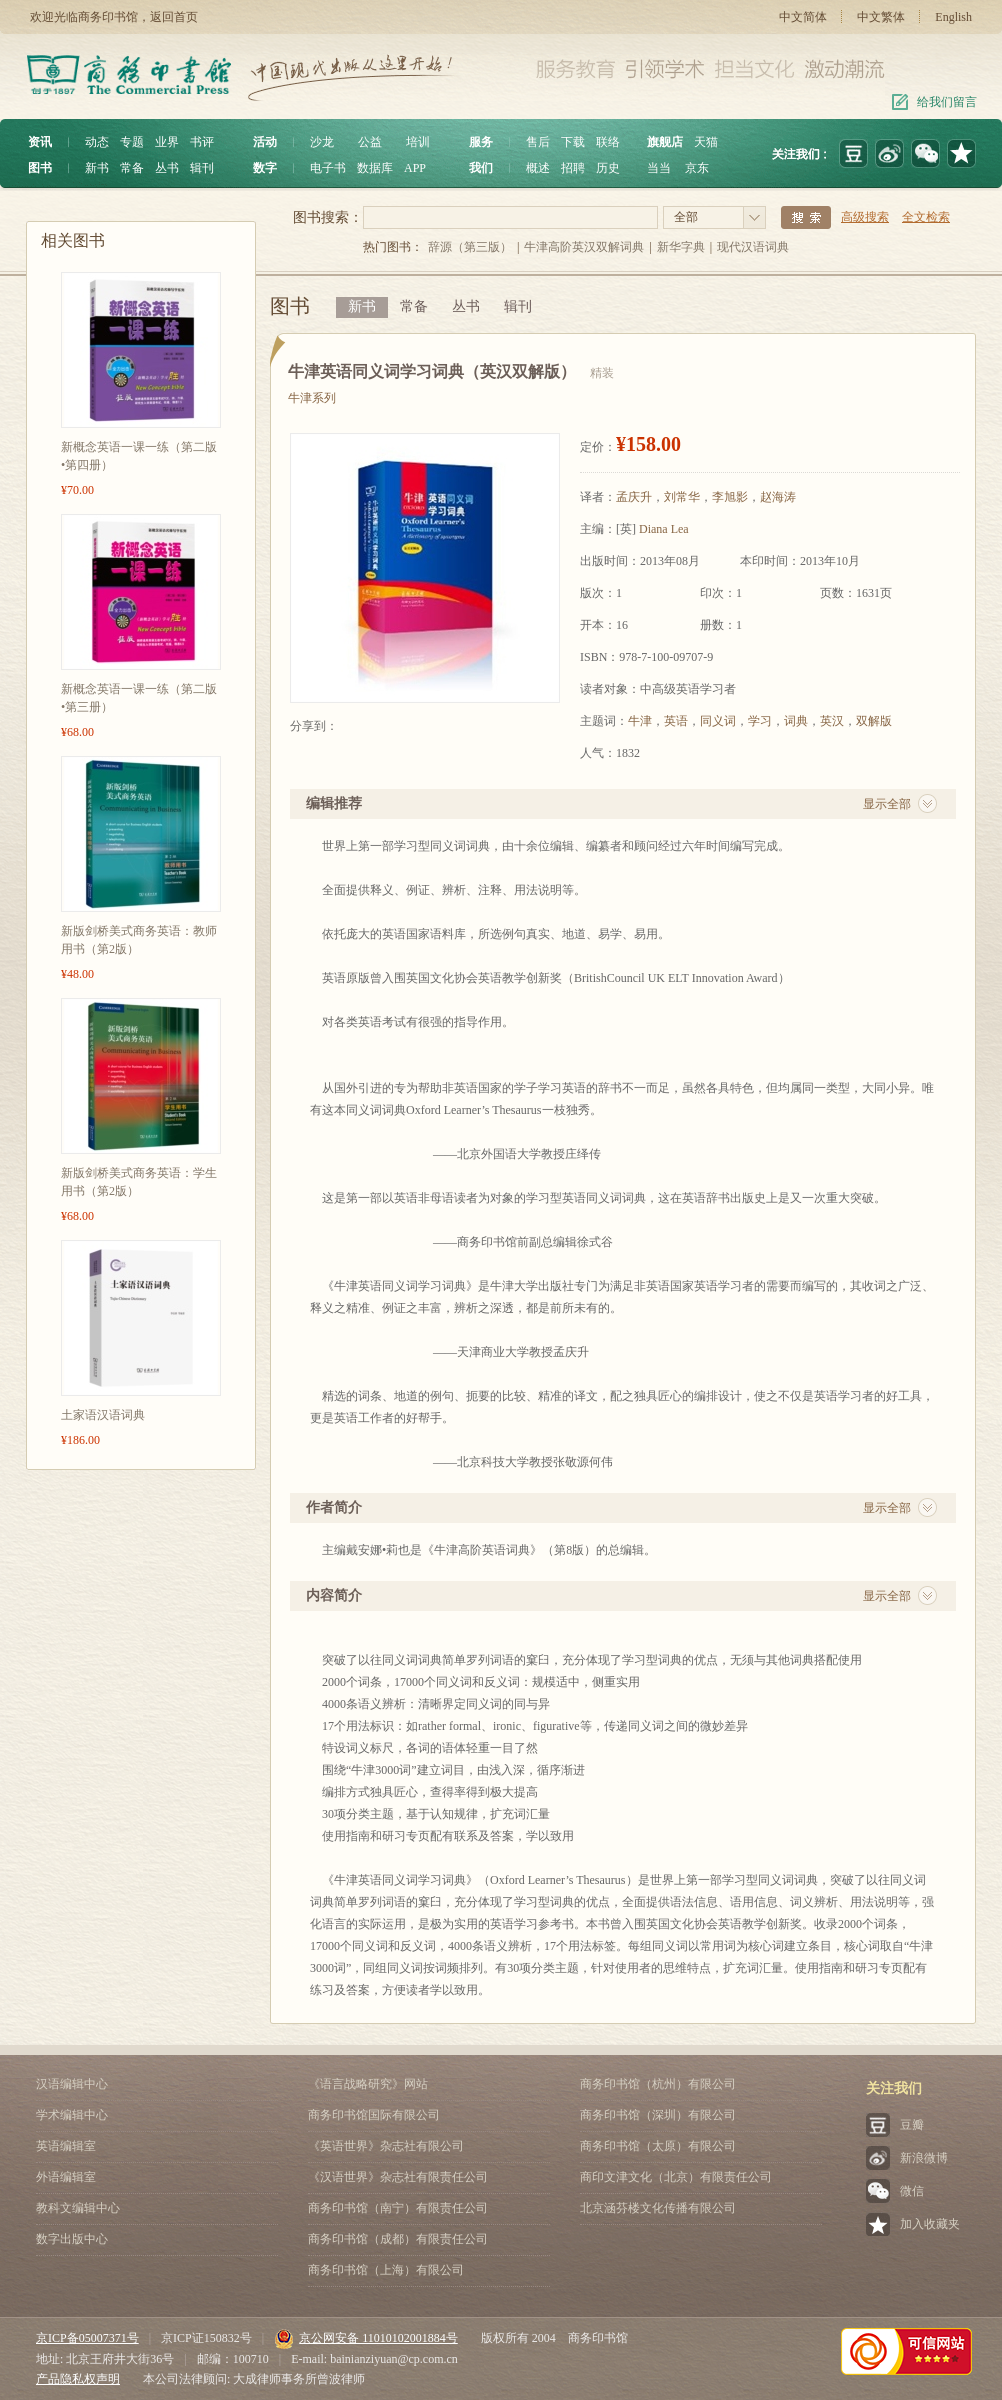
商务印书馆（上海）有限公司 (386, 2270)
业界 (167, 142)
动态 (97, 142)
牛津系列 (312, 398)
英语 (676, 721)
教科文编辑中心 (78, 2208)
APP (415, 168)
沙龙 (322, 142)
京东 (697, 168)
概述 (538, 168)
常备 (132, 168)
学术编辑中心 (72, 2115)
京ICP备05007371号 (87, 2338)
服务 (481, 142)
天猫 (706, 142)
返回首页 (174, 17)
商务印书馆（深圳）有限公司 (658, 2115)
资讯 (40, 142)
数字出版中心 (72, 2239)
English (953, 17)
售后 (538, 142)
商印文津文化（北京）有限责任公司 (676, 2177)
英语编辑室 (66, 2146)
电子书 (328, 168)
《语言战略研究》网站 (368, 2084)
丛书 (167, 168)
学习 (760, 721)
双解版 (874, 721)
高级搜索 (865, 217)
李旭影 (730, 497)
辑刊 (202, 168)
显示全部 (887, 804)
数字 (265, 168)
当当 (659, 168)
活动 (265, 142)
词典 (796, 721)
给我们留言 (947, 102)
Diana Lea (664, 529)
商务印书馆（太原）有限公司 (658, 2146)
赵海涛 (778, 497)
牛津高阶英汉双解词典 (584, 247)
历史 (608, 168)
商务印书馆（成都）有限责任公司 (398, 2239)
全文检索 (926, 217)
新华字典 (681, 247)
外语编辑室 (66, 2177)
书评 (202, 142)
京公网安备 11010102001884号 (366, 2338)
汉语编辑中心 (72, 2084)
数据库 (375, 168)
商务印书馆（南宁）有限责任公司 (398, 2208)
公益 (370, 142)
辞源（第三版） (470, 247)
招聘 (573, 168)
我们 (481, 168)
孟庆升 (634, 497)
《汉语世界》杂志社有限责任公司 (398, 2177)
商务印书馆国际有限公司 (374, 2115)
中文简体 (803, 17)
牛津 (640, 721)
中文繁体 (881, 17)
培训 (418, 142)
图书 (40, 168)
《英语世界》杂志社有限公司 (386, 2146)
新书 (97, 168)
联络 (608, 142)
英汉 (832, 721)
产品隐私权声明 (78, 2379)
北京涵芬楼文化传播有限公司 (658, 2208)
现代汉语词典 (753, 247)
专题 (132, 142)
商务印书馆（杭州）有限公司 (658, 2084)
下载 (573, 142)
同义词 (718, 721)
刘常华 (682, 497)
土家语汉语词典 (103, 1415)
